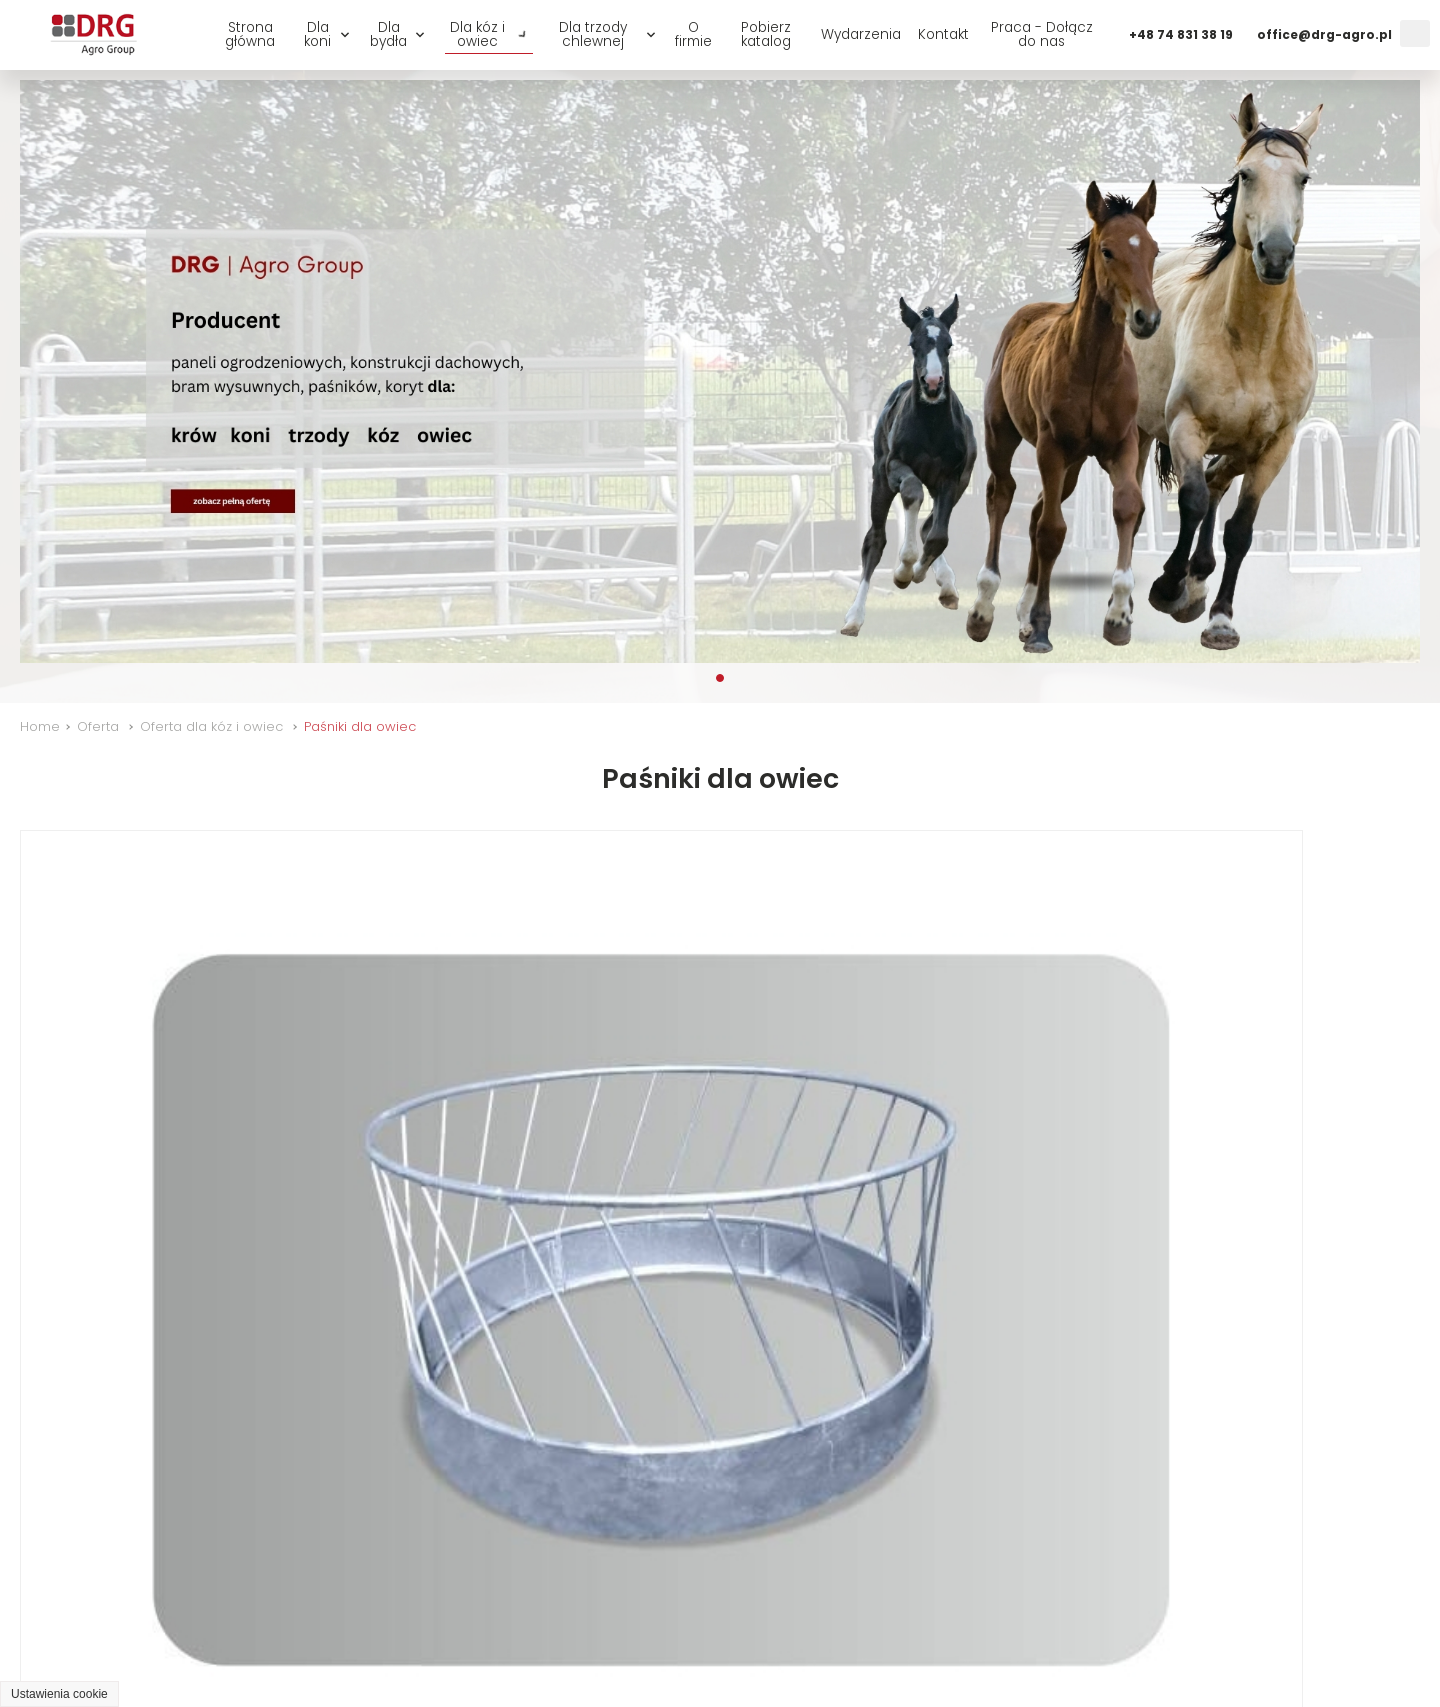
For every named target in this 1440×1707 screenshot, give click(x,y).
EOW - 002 (1143, 1106)
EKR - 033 (428, 1106)
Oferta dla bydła (695, 1628)
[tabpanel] (720, 371)
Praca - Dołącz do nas (1042, 34)
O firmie (693, 34)
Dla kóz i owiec (477, 34)
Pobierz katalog (766, 34)
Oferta (98, 726)
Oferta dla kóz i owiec (211, 726)
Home (40, 726)
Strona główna (250, 34)
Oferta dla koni (546, 1628)
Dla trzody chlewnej (593, 34)
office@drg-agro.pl (1324, 35)
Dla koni (317, 34)
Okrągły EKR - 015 (820, 1106)
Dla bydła (388, 34)
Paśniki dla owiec (360, 726)
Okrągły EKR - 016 (110, 1106)
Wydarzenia (861, 34)
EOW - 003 (78, 1429)
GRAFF (367, 1664)
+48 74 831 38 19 (1181, 35)
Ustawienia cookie (59, 1694)
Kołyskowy (435, 1429)
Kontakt (943, 34)
